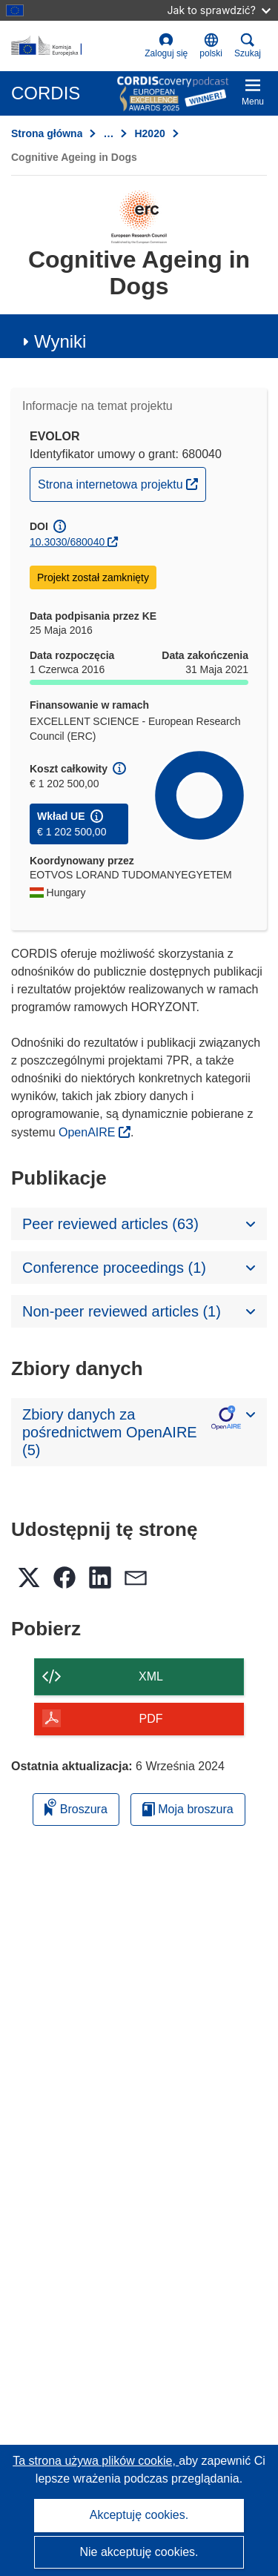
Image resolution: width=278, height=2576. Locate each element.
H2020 (149, 133)
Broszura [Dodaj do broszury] (75, 1806)
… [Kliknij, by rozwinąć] (108, 133)
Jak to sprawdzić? (219, 10)
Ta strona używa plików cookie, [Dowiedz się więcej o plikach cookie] (96, 2460)
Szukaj (247, 46)
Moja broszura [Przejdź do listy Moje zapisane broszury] (188, 1809)
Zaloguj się (166, 46)
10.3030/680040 (67, 542)
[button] (210, 46)
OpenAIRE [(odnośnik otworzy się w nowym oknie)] (89, 1132)
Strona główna (46, 133)
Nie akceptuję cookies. (138, 2552)
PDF (151, 1718)
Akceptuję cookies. (139, 2515)
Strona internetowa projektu (121, 482)
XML (151, 1676)
